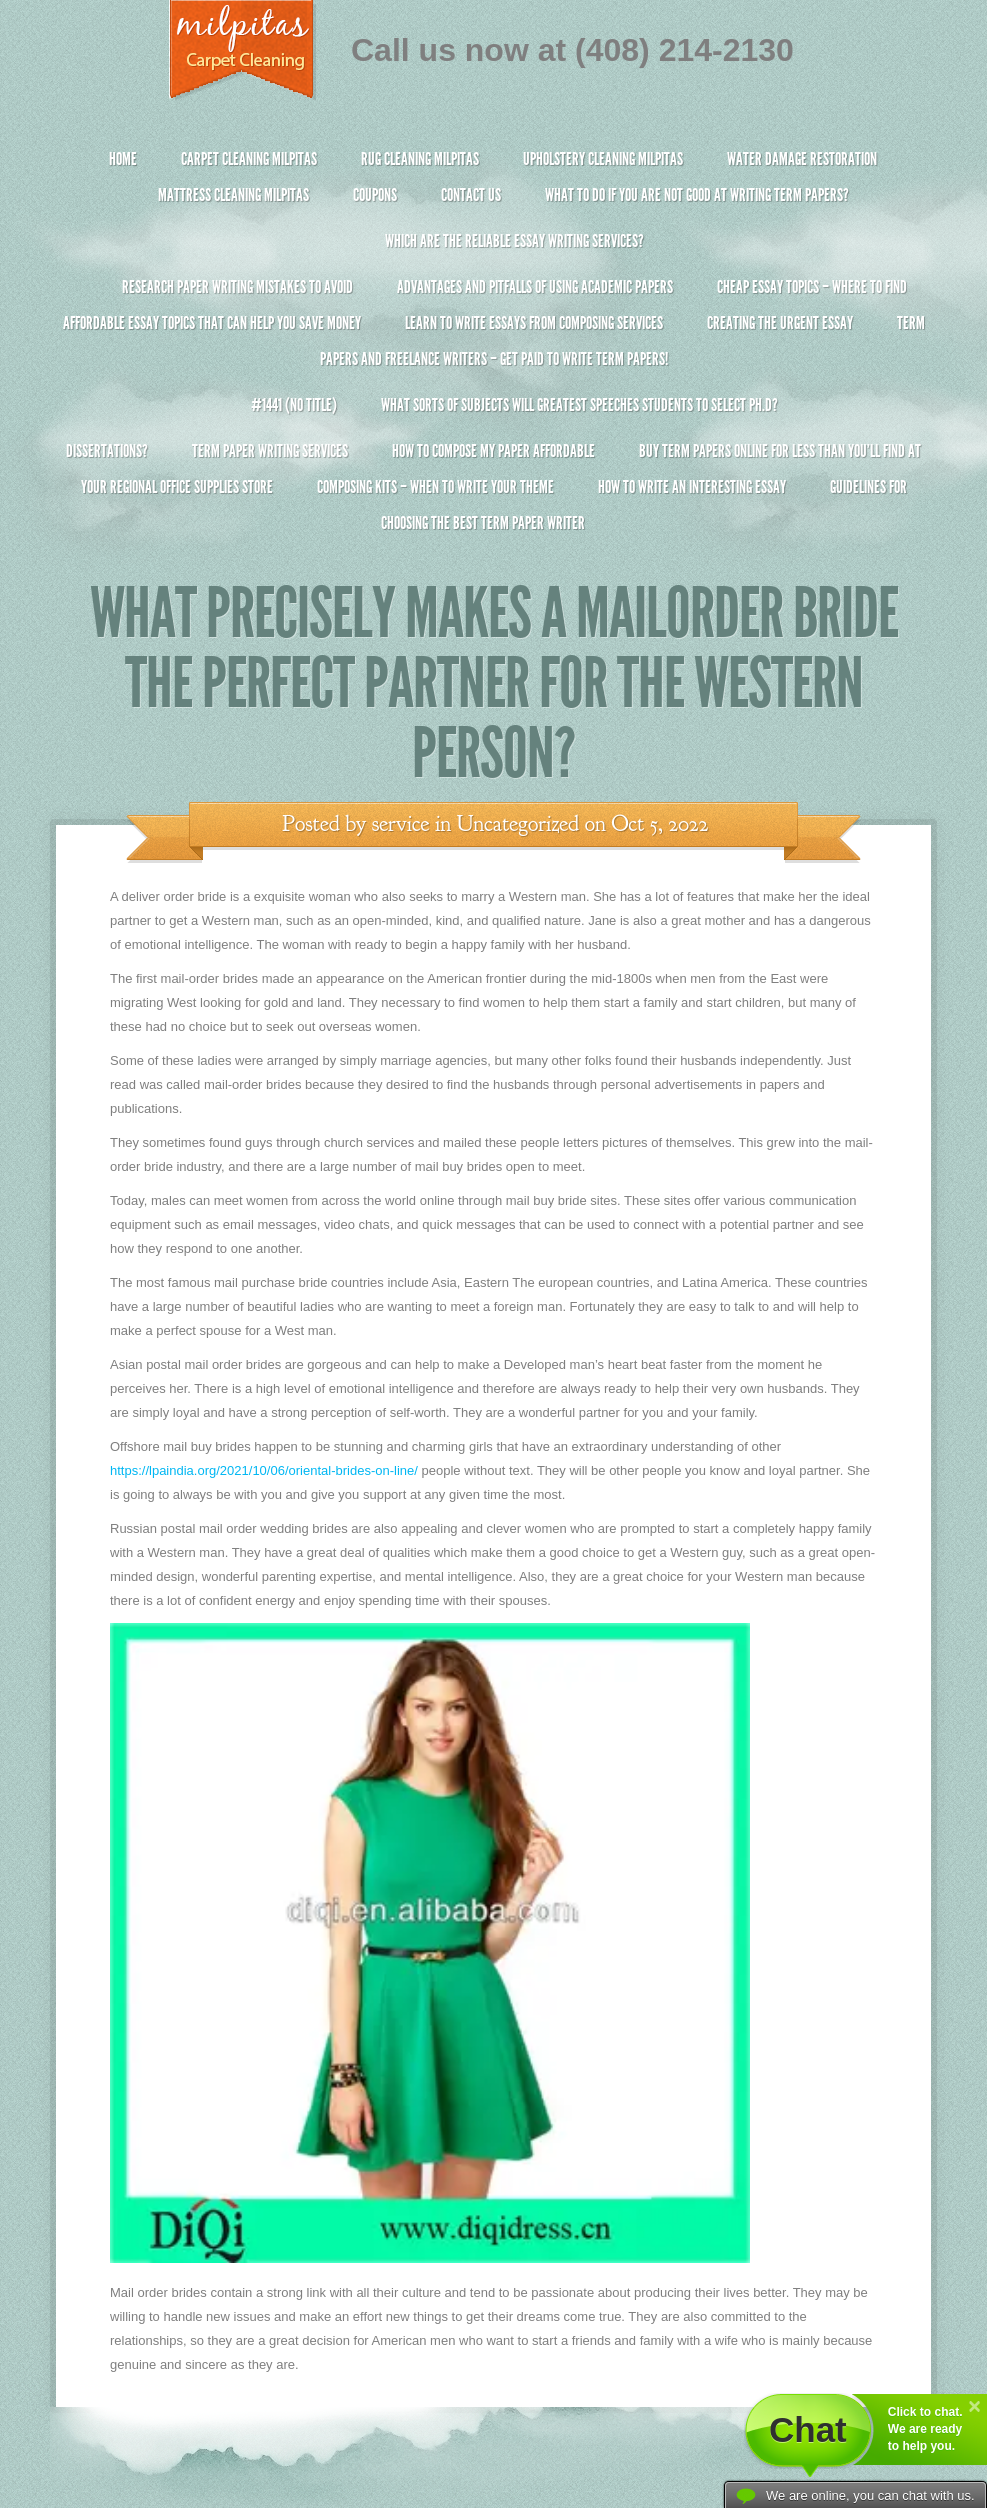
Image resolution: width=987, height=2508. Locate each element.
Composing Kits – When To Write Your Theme (435, 487)
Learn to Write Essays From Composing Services (534, 323)
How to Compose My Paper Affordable (493, 451)
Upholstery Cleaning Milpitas (603, 159)
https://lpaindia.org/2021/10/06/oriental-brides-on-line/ (264, 1470)
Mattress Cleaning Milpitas (233, 195)
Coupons (375, 195)
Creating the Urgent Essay (780, 323)
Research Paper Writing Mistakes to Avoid (237, 287)
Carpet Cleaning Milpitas (249, 159)
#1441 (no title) (294, 405)
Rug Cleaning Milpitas (420, 159)
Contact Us (471, 195)
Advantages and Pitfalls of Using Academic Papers (535, 287)
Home (123, 159)
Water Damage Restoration (802, 159)
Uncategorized (518, 824)
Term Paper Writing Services (270, 451)
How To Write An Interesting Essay (692, 487)
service (401, 824)
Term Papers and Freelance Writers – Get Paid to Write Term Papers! (493, 349)
